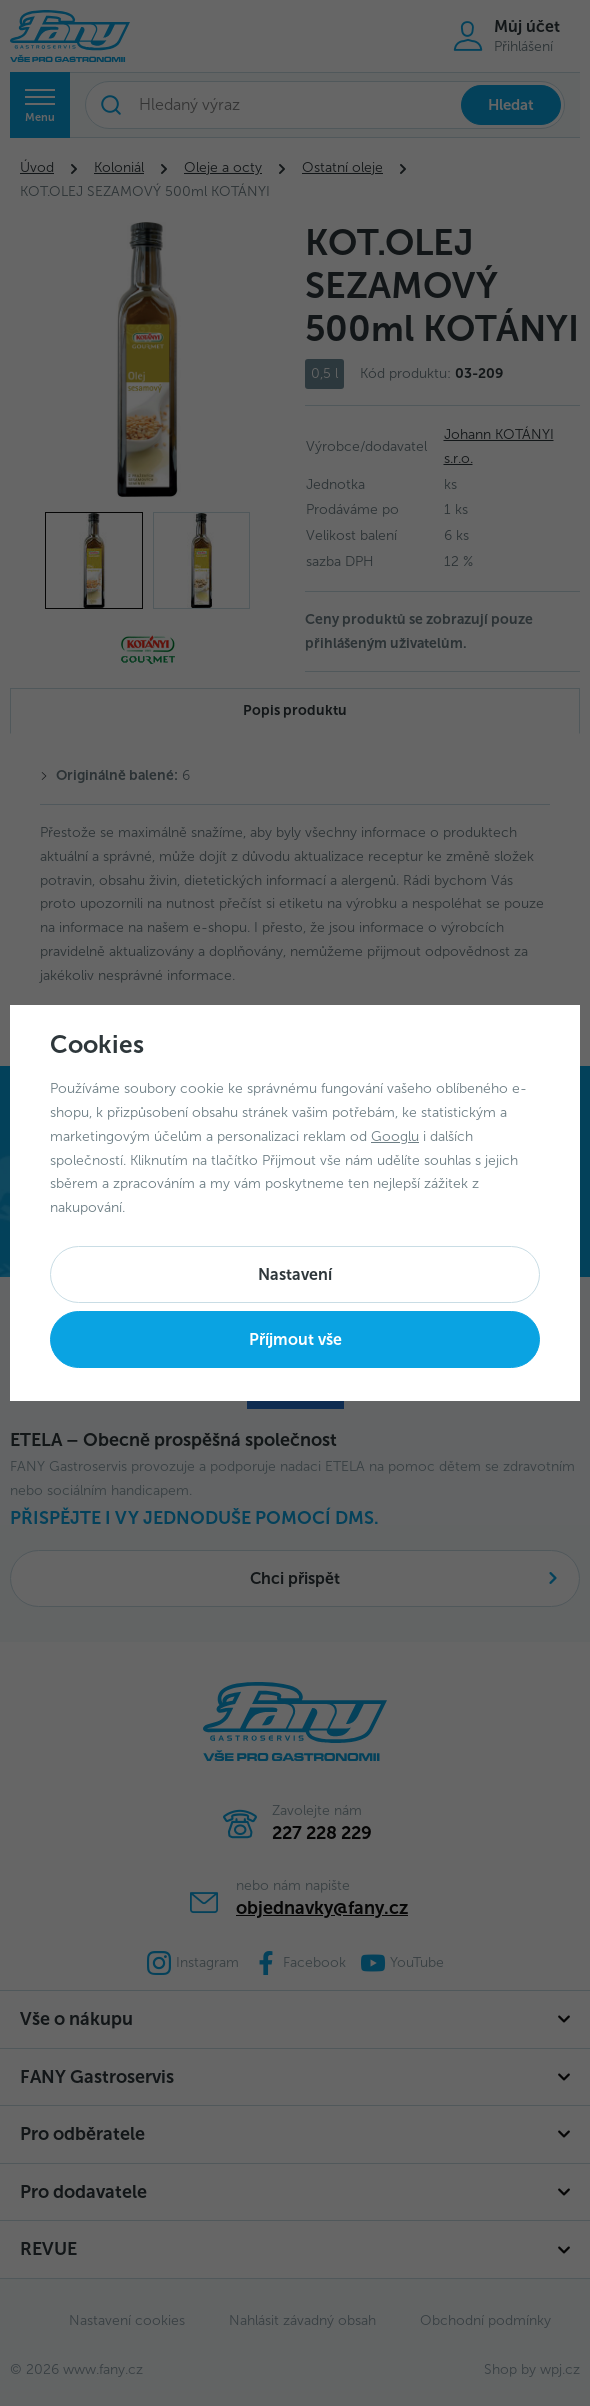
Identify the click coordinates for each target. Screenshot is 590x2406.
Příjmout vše (295, 1339)
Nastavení (295, 1274)
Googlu (395, 1136)
